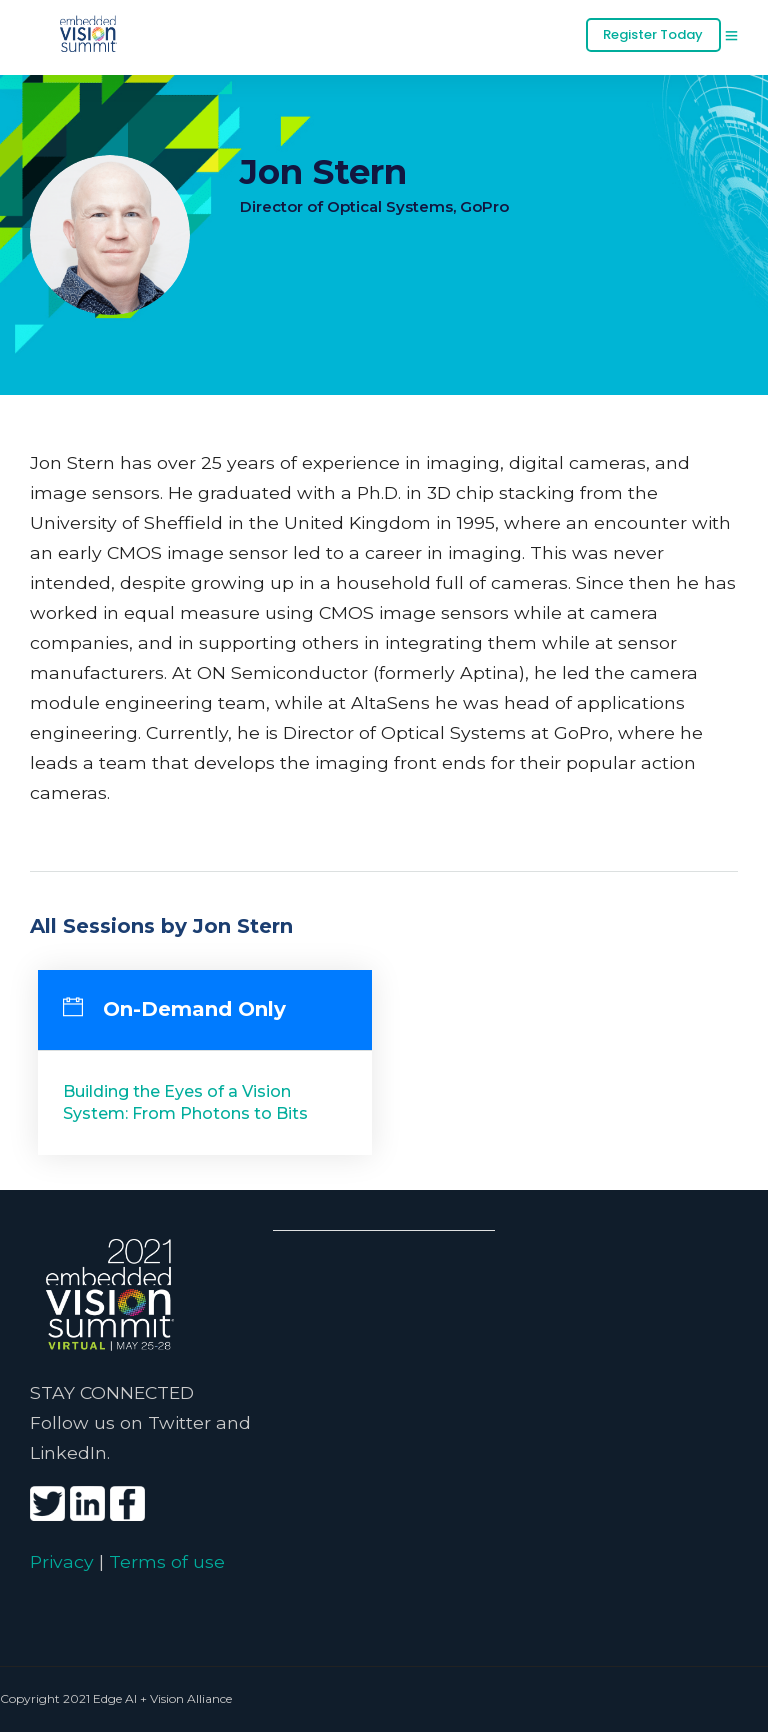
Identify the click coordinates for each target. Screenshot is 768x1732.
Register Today (653, 34)
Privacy (62, 1561)
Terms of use (167, 1561)
